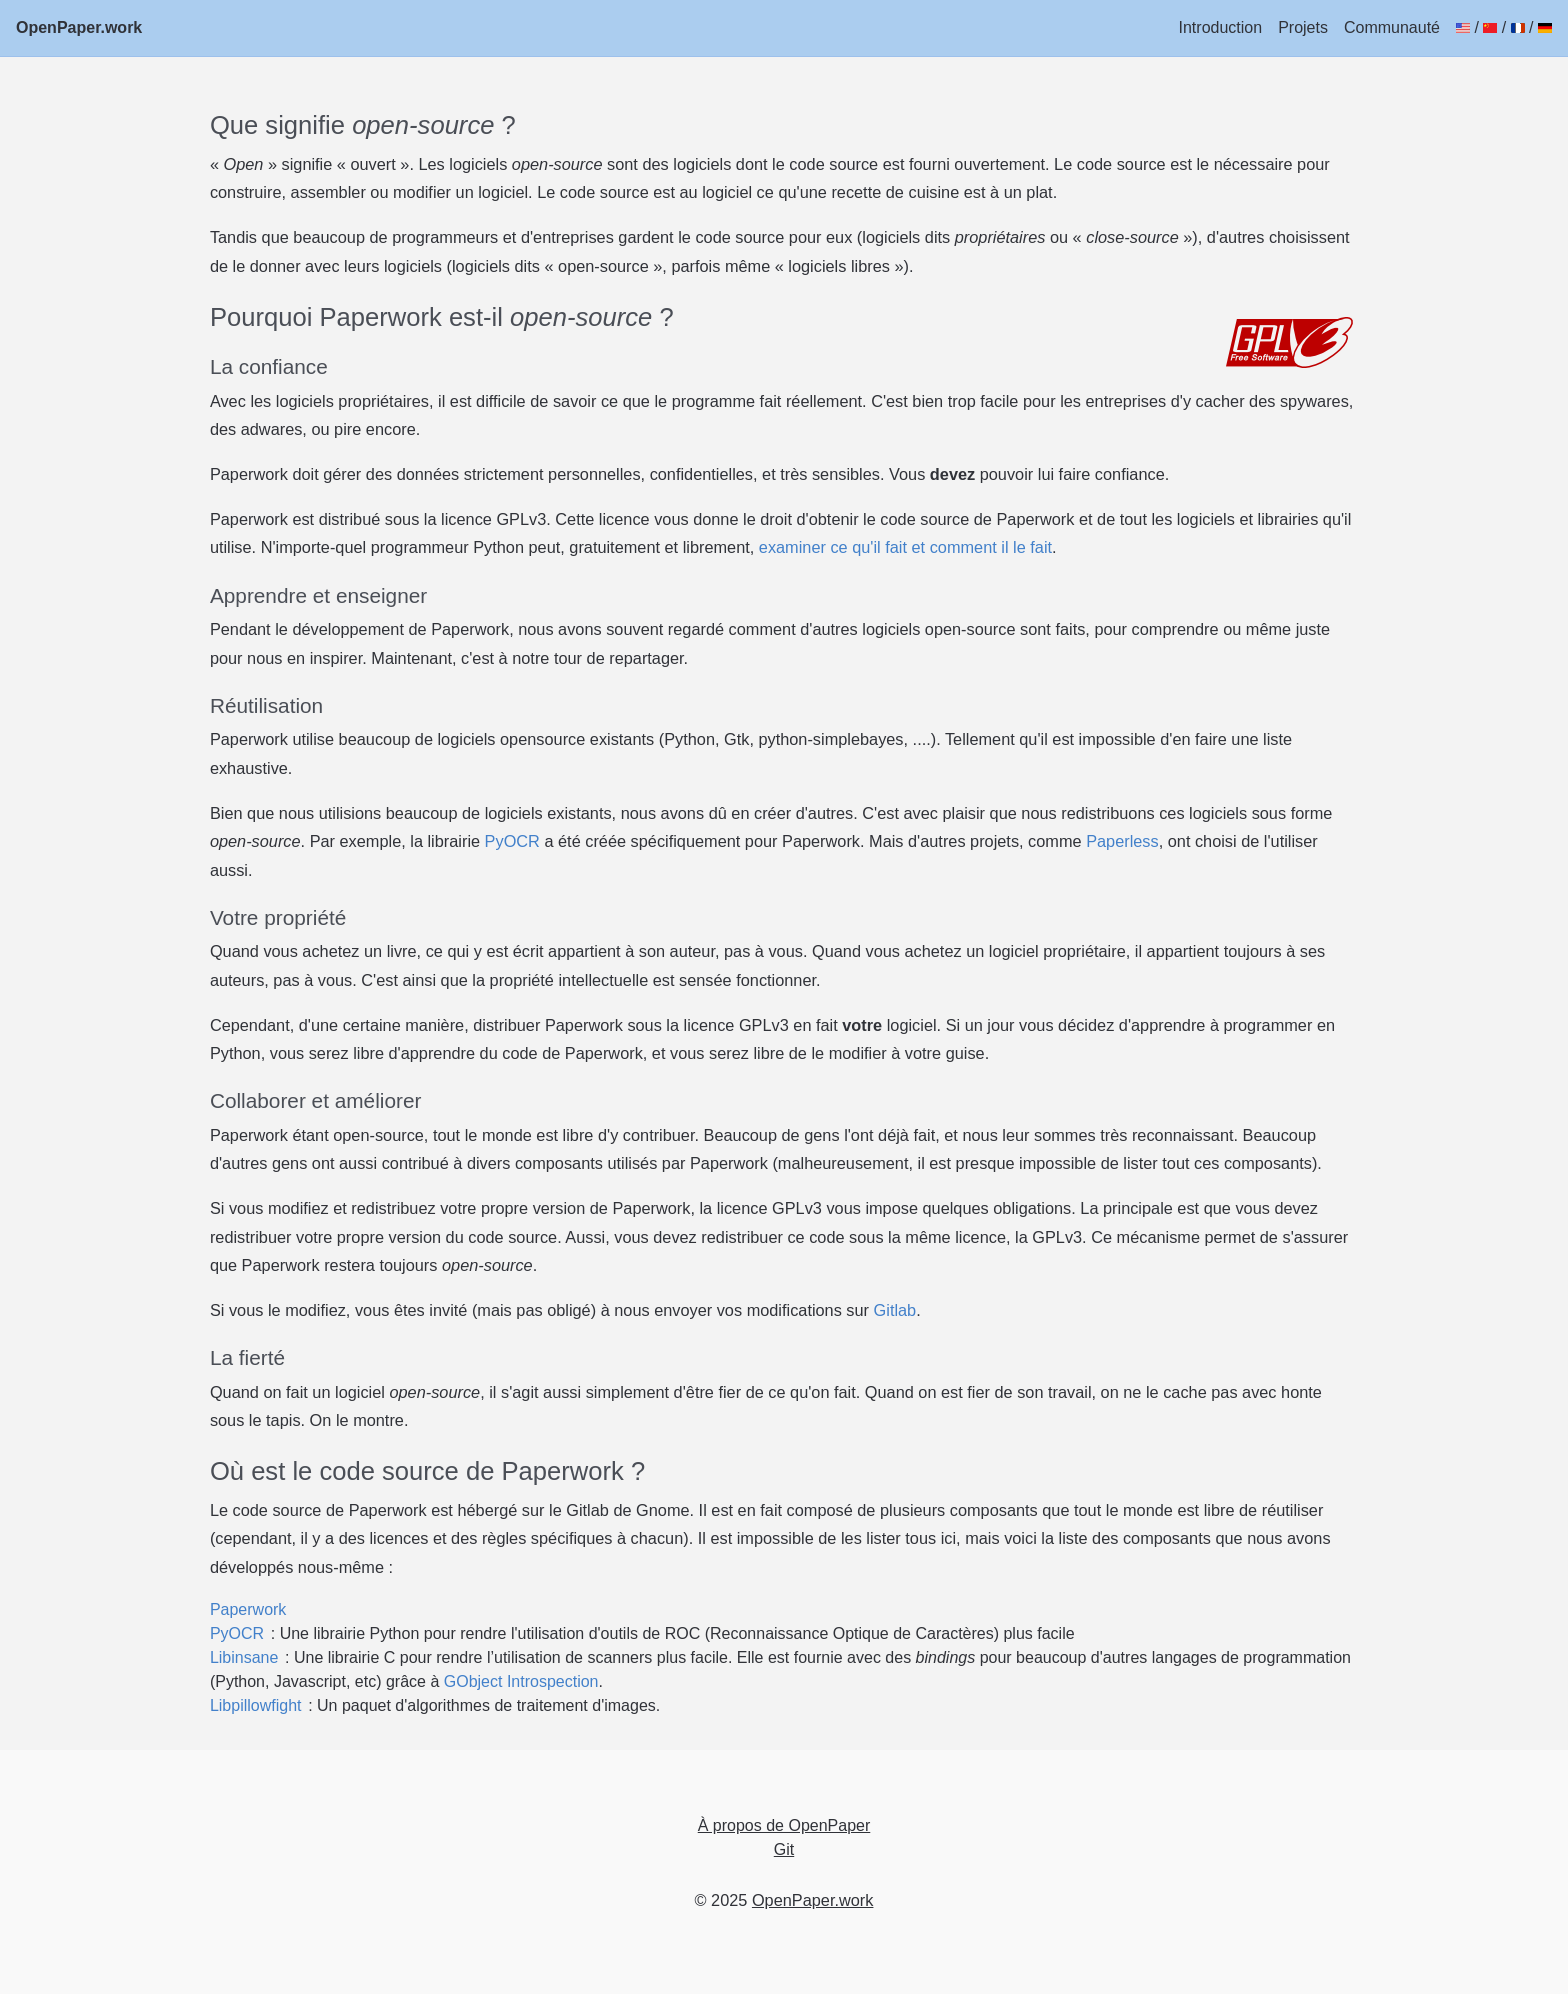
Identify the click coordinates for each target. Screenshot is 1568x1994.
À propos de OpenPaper (784, 1825)
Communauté (1392, 27)
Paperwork (248, 1609)
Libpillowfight (256, 1705)
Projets (1303, 27)
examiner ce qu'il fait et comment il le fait (905, 547)
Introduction (1221, 27)
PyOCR (512, 841)
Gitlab (895, 1310)
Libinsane (244, 1657)
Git (784, 1849)
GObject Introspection (521, 1681)
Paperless (1122, 841)
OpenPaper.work (79, 27)
